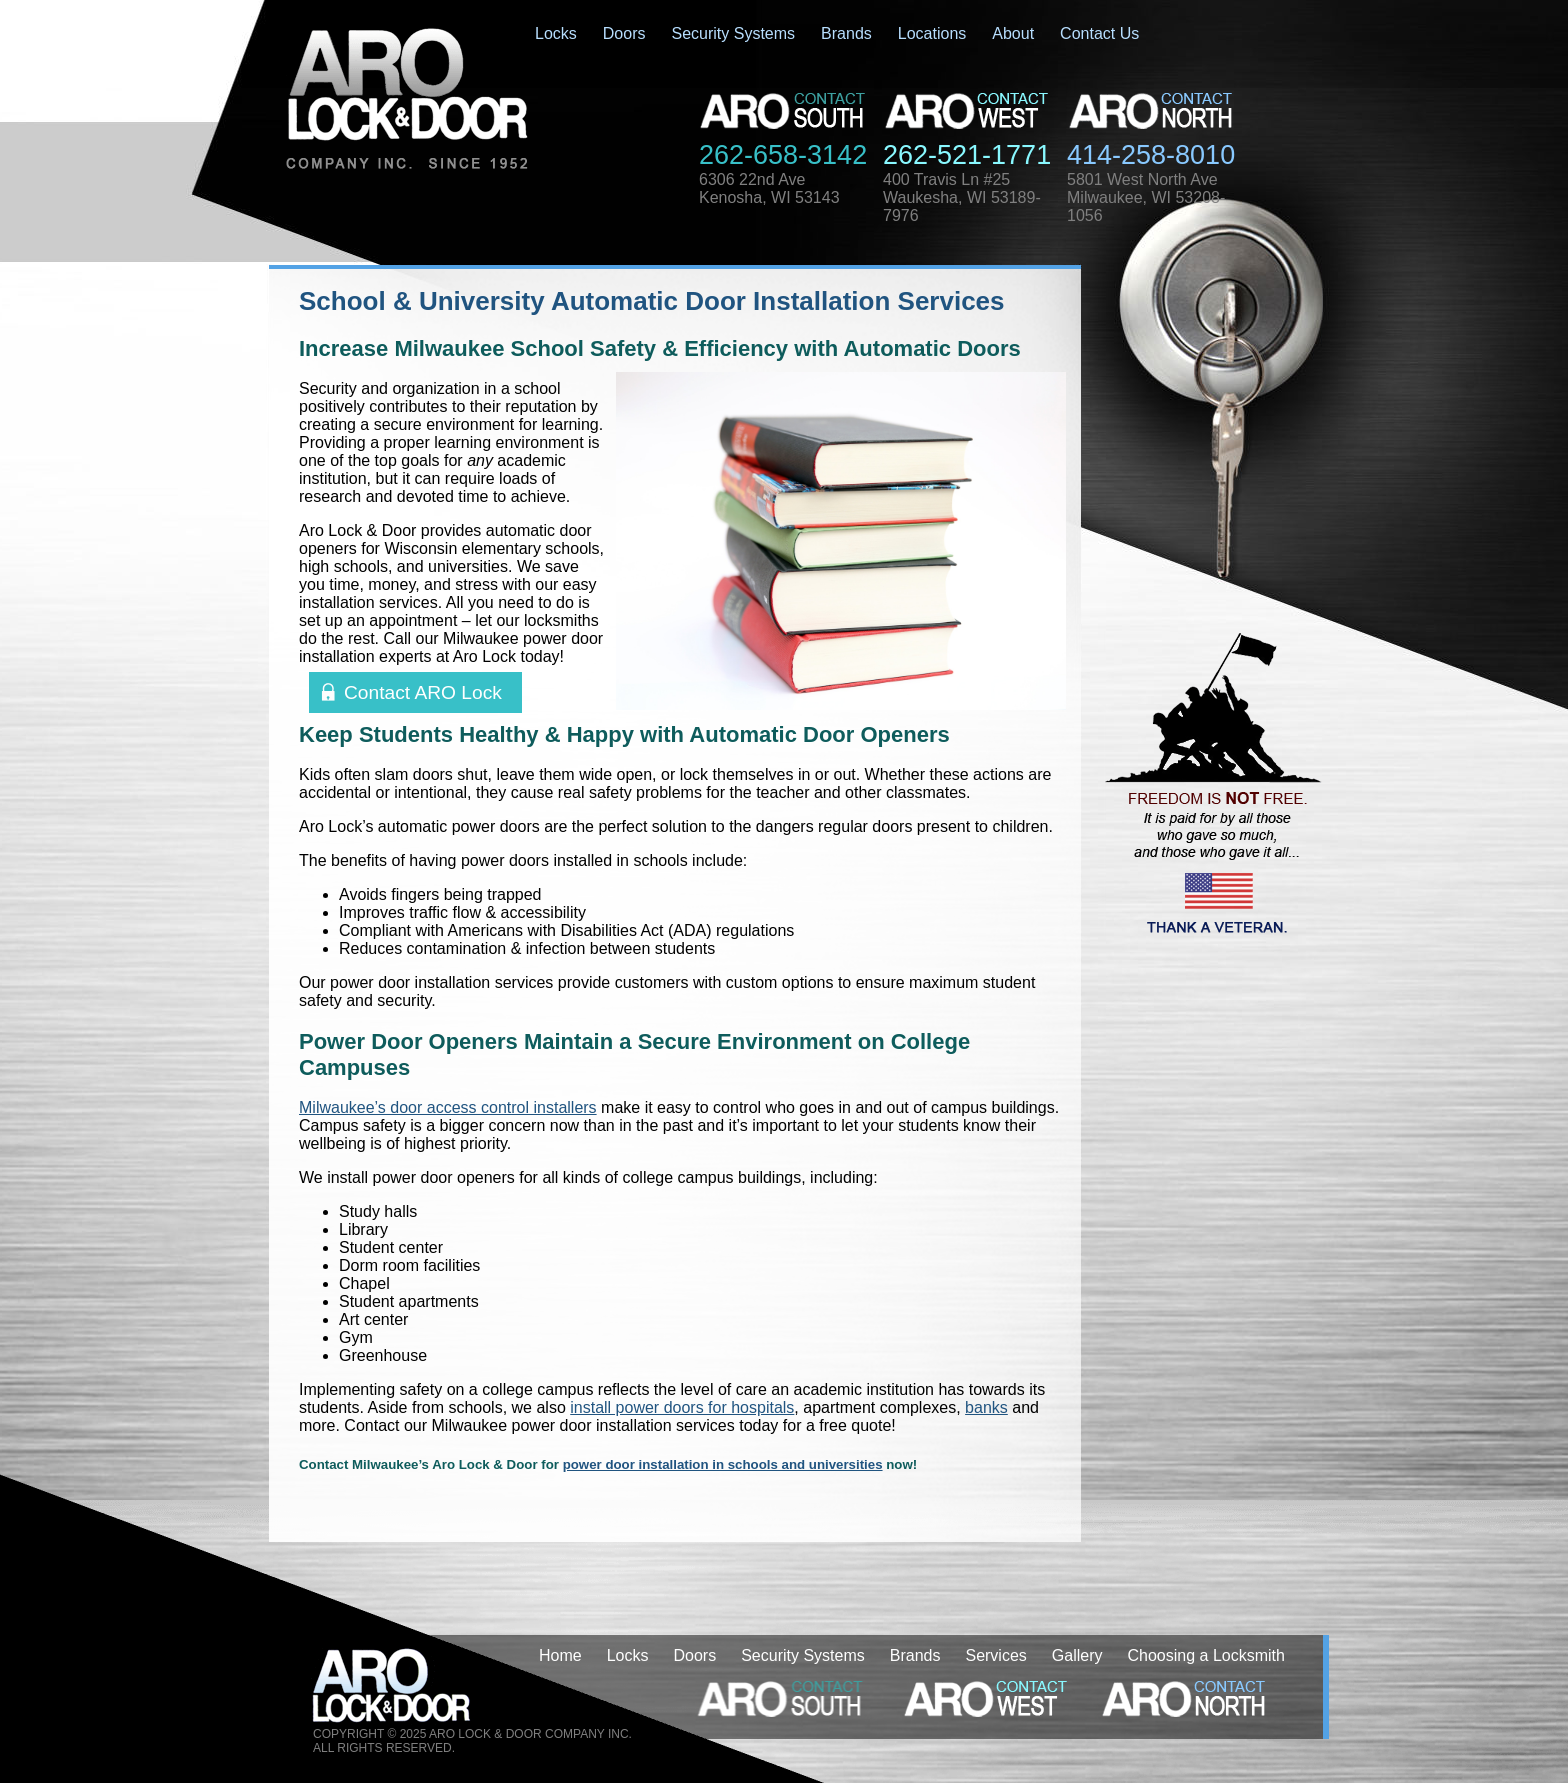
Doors (624, 33)
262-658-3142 (783, 155)
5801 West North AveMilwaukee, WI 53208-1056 (1146, 197)
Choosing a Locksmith (1206, 1655)
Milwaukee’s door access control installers (448, 1107)
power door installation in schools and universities (723, 1464)
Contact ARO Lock (423, 692)
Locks (556, 33)
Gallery (1077, 1655)
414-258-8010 (1151, 155)
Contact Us (1099, 33)
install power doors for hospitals (682, 1407)
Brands (846, 33)
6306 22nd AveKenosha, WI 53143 (769, 188)
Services (995, 1655)
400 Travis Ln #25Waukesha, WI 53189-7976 (962, 197)
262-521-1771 (967, 155)
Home (560, 1655)
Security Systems (733, 33)
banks (986, 1407)
